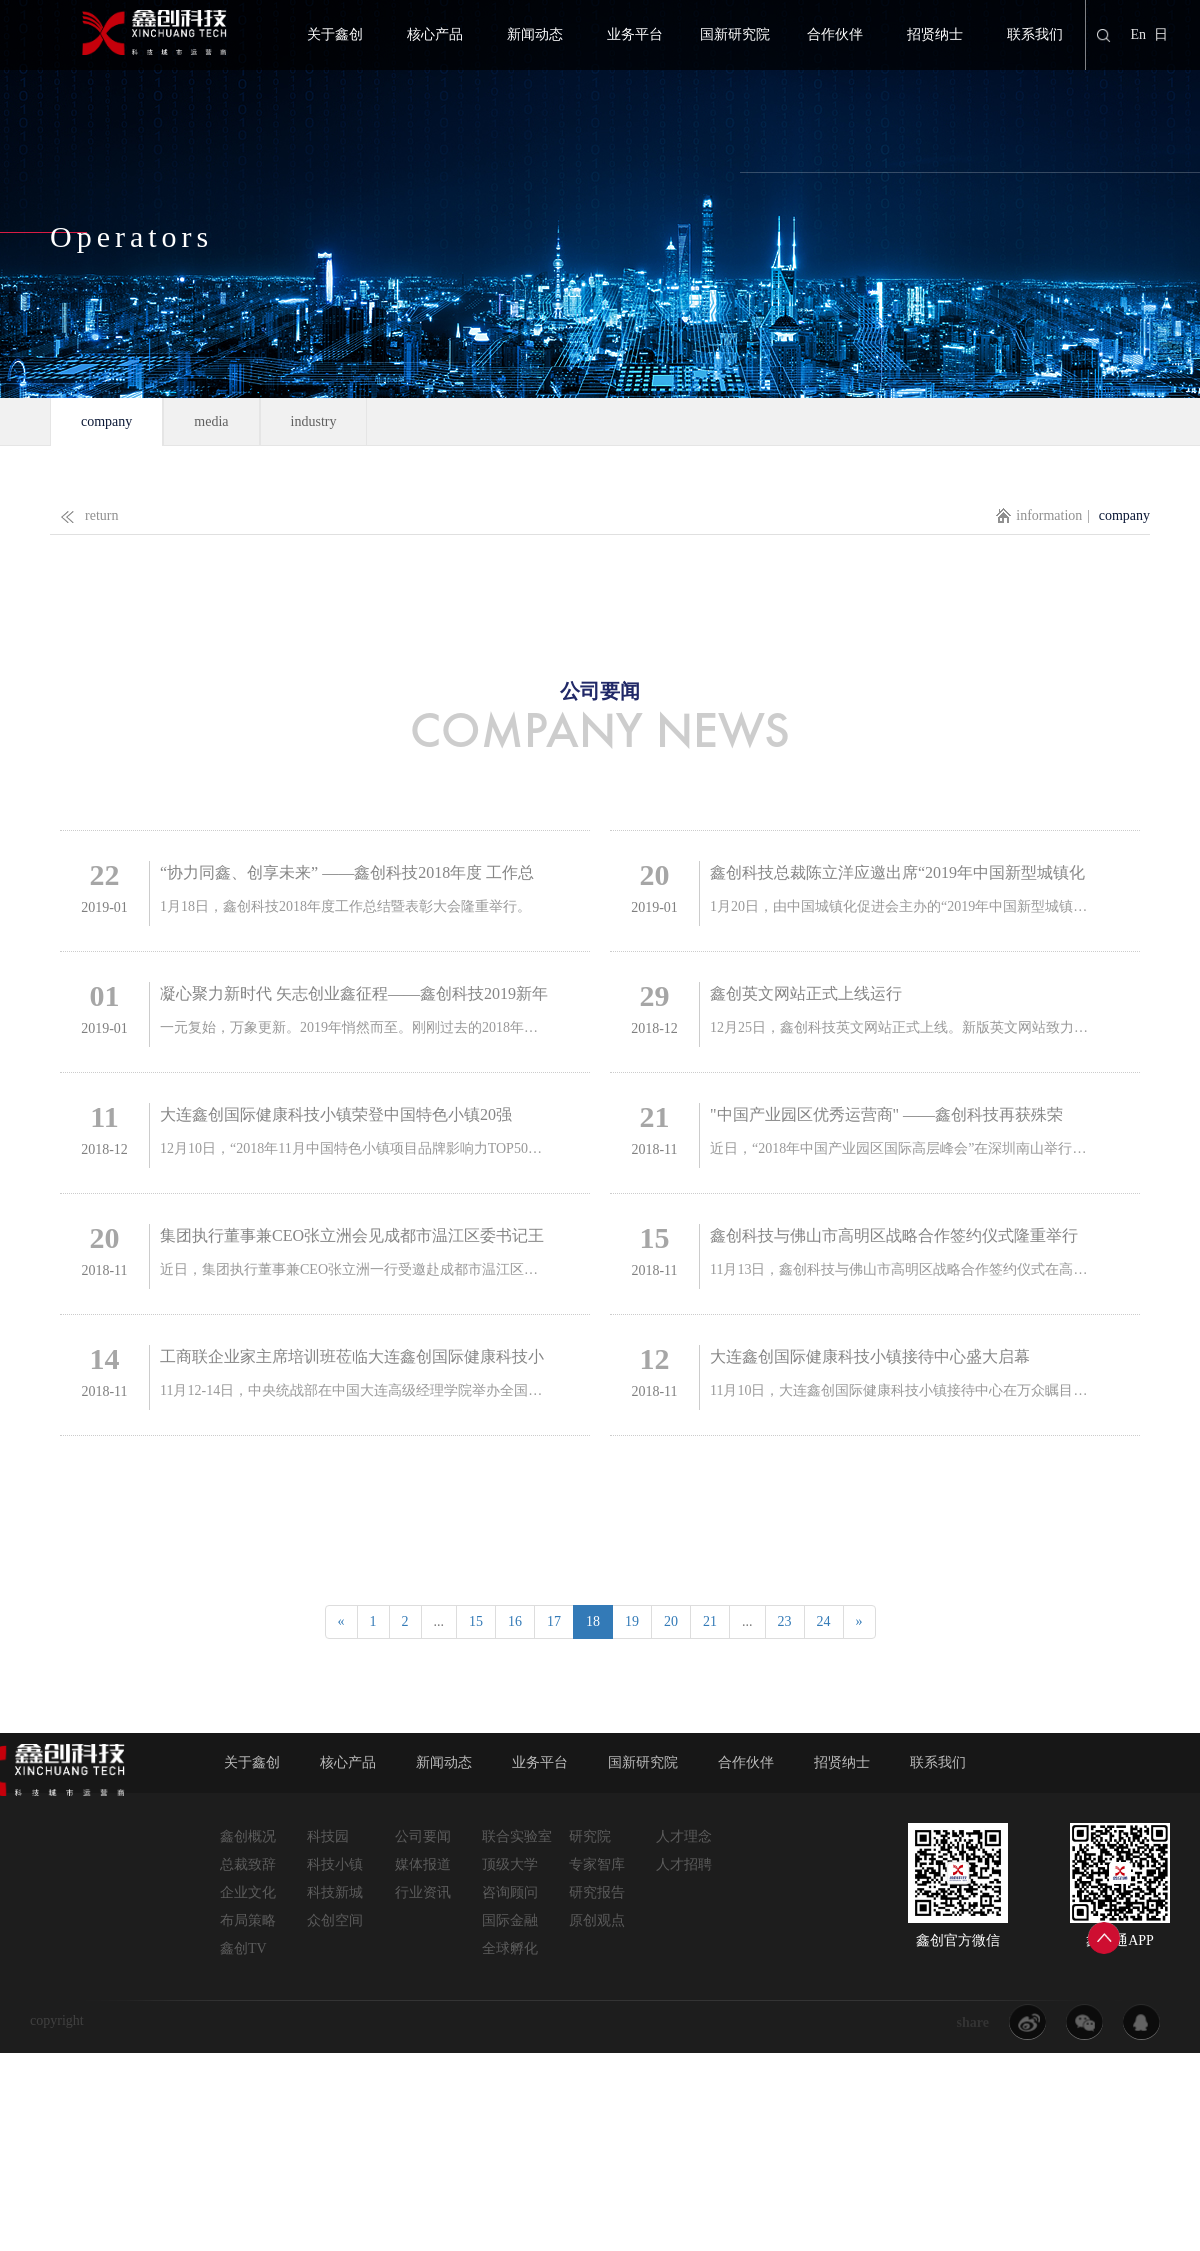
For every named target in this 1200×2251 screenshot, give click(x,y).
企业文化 (248, 1892)
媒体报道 (423, 1864)
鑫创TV (243, 1948)
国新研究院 (735, 34)
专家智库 (597, 1864)
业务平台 (635, 34)
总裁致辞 (248, 1864)
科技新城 (335, 1892)
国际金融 (510, 1920)
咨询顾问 (510, 1892)
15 (476, 1621)
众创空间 (335, 1920)
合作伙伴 (835, 34)
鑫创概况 (248, 1836)
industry (314, 421)
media (211, 421)
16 (515, 1621)
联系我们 (1035, 34)
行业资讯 (423, 1892)
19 (632, 1621)
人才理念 (684, 1836)
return (84, 511)
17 (554, 1621)
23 (785, 1621)
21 (710, 1621)
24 (824, 1621)
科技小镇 (335, 1864)
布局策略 (248, 1920)
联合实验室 (517, 1836)
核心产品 (435, 34)
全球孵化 (510, 1948)
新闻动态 (535, 34)
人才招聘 (684, 1864)
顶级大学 (510, 1864)
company (106, 421)
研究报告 (597, 1892)
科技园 (328, 1836)
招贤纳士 (935, 34)
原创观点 (597, 1920)
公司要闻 (423, 1836)
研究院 (590, 1836)
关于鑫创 (335, 34)
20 (671, 1621)
